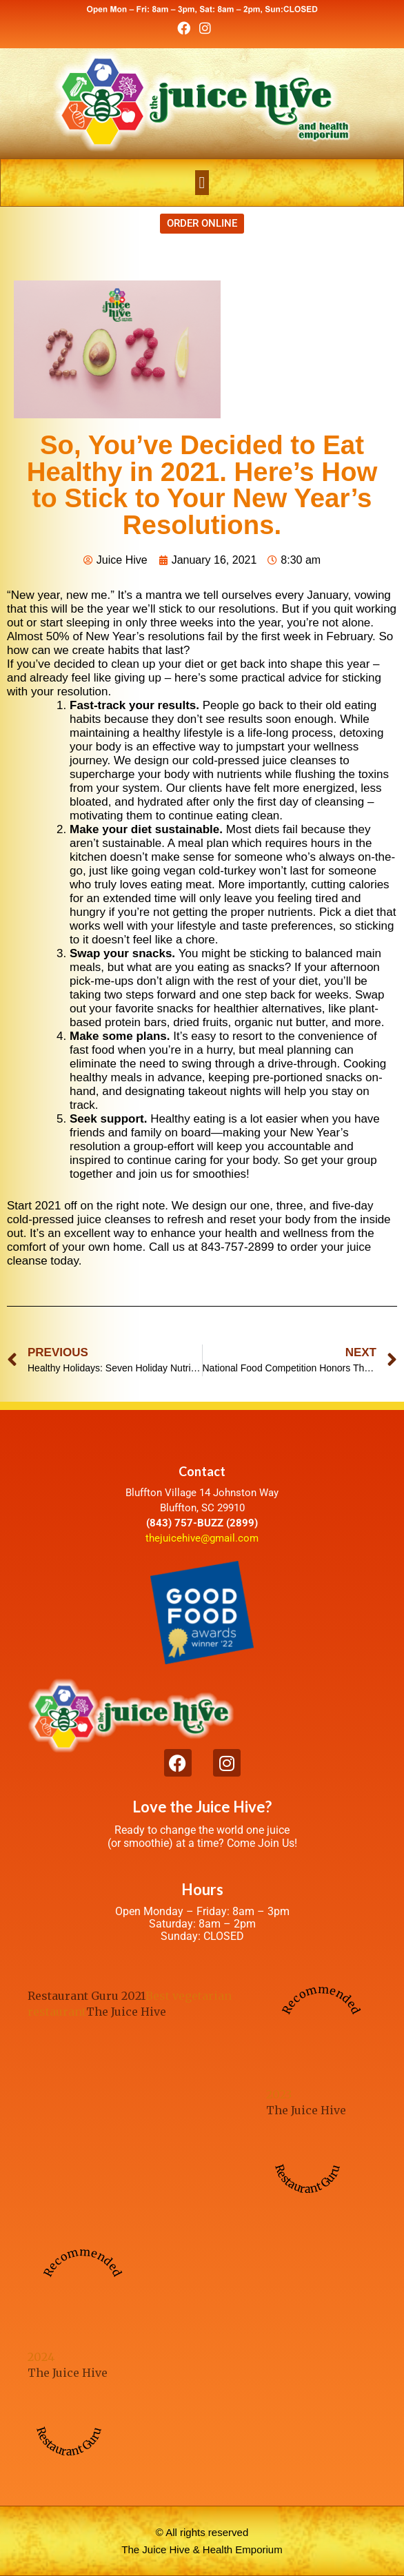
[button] (202, 182)
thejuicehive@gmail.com (202, 1538)
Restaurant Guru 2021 (86, 1996)
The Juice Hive (126, 2011)
